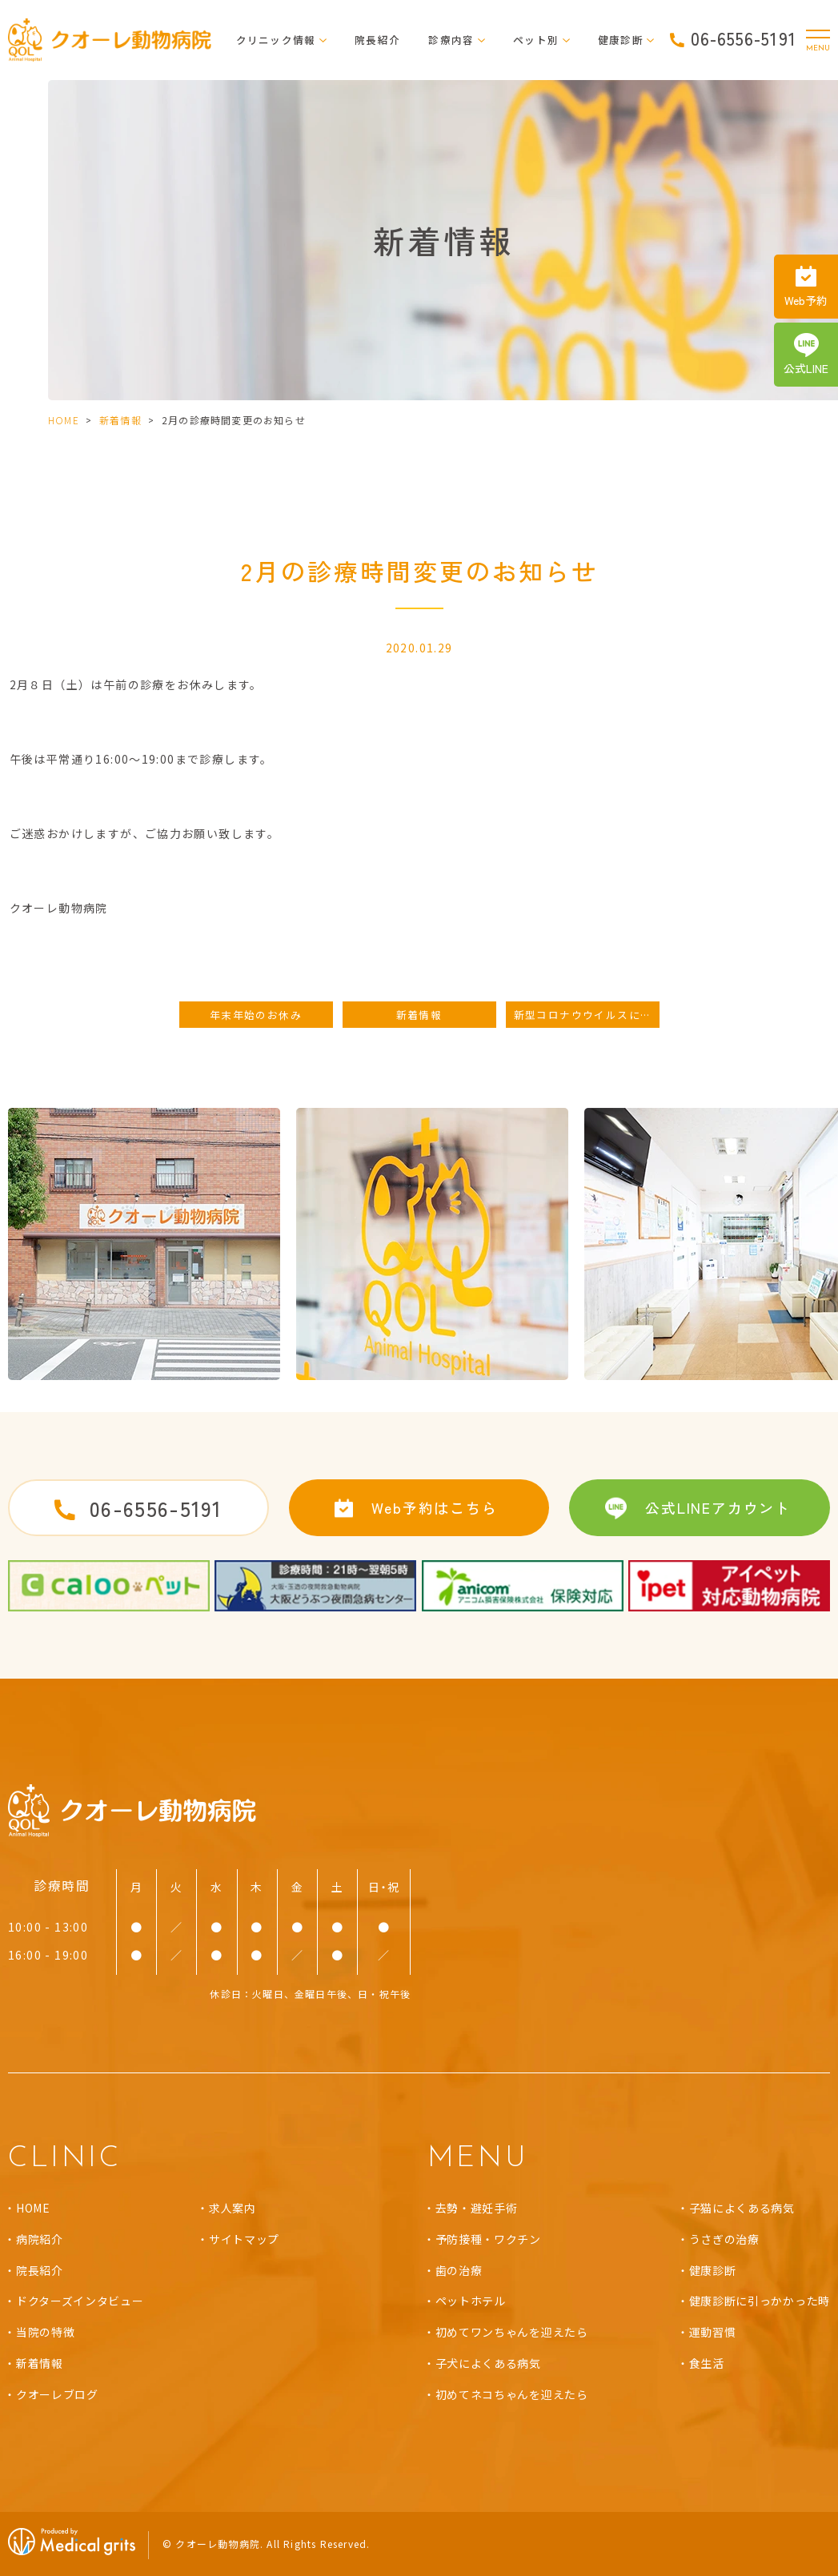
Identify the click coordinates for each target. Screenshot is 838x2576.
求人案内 (232, 2208)
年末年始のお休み (256, 1014)
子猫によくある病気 (742, 2208)
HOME (63, 420)
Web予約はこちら (434, 1507)
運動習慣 (712, 2332)
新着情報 (120, 420)
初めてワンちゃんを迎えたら (511, 2332)
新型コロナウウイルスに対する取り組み (587, 1014)
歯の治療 (459, 2270)
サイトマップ (244, 2239)
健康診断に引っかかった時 (759, 2301)
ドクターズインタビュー (80, 2301)
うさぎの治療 (724, 2239)
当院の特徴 (45, 2332)
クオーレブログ (57, 2394)
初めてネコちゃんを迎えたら (511, 2394)
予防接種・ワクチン (488, 2239)
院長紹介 (377, 40)
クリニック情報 (276, 40)
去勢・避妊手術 (476, 2208)
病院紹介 (39, 2239)
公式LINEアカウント (718, 1507)
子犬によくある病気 (488, 2363)
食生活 (706, 2363)
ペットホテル (470, 2301)
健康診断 (712, 2270)
